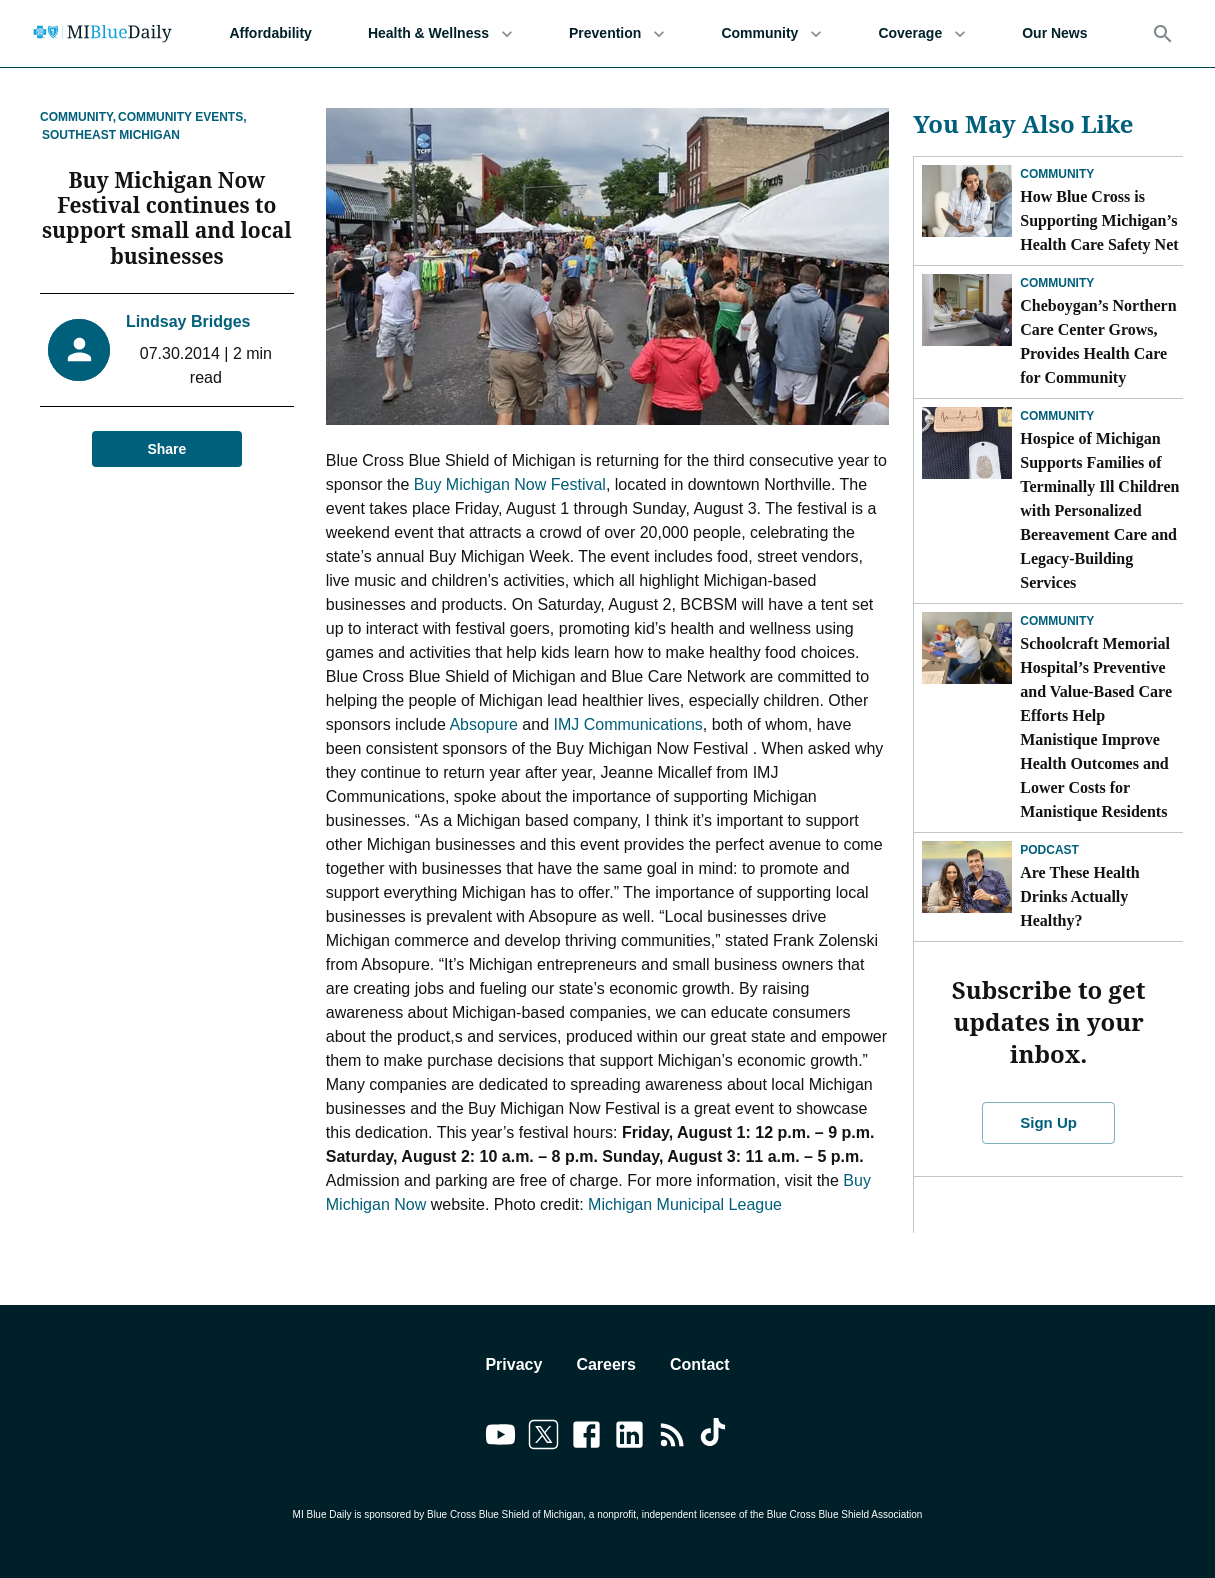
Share (167, 424)
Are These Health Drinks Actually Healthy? (1079, 896)
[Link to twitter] (543, 1438)
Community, (78, 117)
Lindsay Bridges (188, 296)
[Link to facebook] (586, 1438)
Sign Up (1048, 1123)
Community (771, 33)
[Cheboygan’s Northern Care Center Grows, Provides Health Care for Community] (967, 310)
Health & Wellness (440, 33)
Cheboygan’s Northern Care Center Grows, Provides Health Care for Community (1098, 341)
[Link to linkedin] (629, 1438)
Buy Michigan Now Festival (510, 484)
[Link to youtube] (500, 1438)
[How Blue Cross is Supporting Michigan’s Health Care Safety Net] (967, 201)
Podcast (1049, 850)
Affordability (270, 33)
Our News (1054, 33)
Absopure (483, 724)
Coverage (922, 33)
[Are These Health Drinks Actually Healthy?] (967, 877)
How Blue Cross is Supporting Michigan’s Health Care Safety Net (1099, 220)
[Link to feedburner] (672, 1438)
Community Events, (182, 117)
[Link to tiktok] (715, 1438)
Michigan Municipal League (685, 1204)
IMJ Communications (627, 724)
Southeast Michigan (111, 135)
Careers (606, 1364)
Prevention (617, 33)
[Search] (1163, 34)
